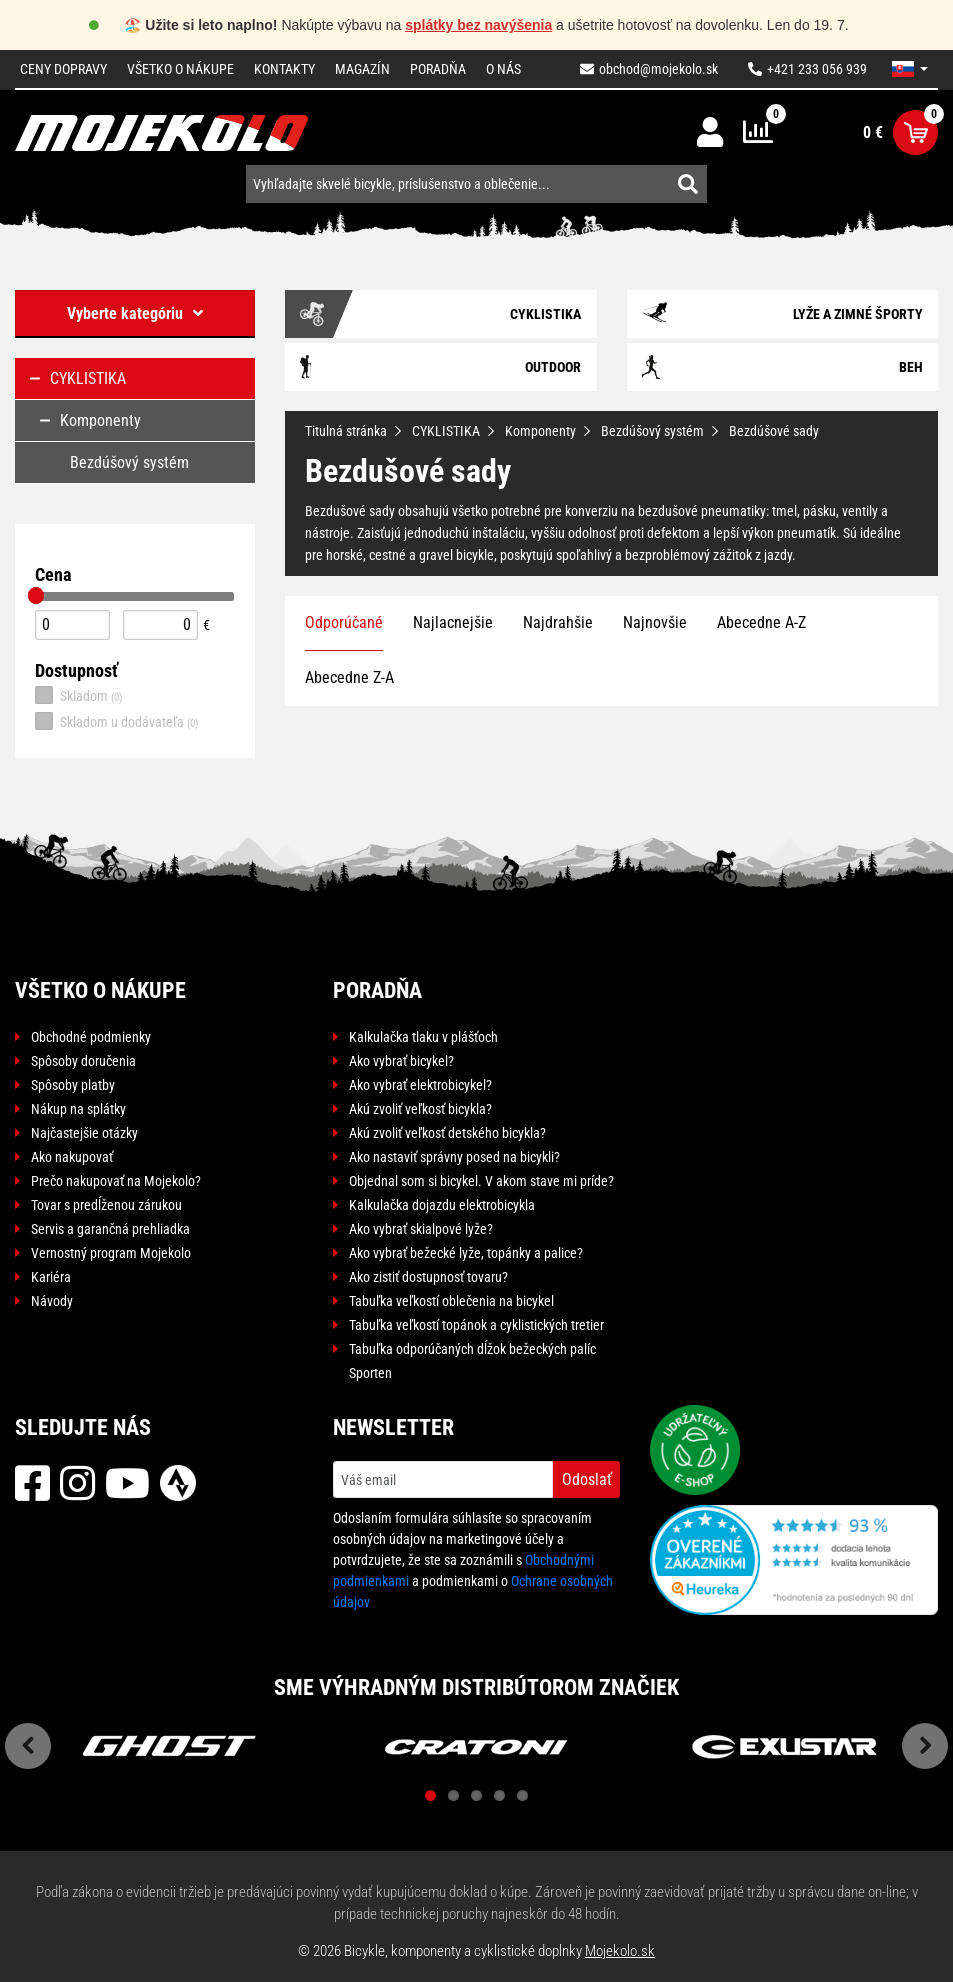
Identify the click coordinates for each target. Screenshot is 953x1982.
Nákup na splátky (78, 1109)
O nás (503, 69)
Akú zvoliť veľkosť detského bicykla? (447, 1133)
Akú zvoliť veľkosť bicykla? (420, 1109)
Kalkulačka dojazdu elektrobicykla (442, 1205)
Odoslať (587, 1479)
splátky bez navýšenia (478, 25)
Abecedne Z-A (349, 677)
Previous (28, 1746)
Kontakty (284, 69)
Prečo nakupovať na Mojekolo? (116, 1181)
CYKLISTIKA (446, 431)
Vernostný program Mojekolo (111, 1253)
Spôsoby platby (73, 1085)
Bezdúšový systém (652, 431)
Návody (52, 1301)
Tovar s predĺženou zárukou (106, 1205)
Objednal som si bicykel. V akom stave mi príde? (481, 1181)
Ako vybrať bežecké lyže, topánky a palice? (466, 1253)
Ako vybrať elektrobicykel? (420, 1085)
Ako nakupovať (72, 1157)
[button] (910, 69)
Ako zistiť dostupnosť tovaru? (428, 1277)
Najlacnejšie (453, 622)
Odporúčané (344, 622)
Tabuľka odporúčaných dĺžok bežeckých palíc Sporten (472, 1361)
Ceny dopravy (63, 69)
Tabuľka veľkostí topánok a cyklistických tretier (476, 1325)
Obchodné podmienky (91, 1037)
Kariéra (51, 1277)
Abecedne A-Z (761, 622)
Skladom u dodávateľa (117, 721)
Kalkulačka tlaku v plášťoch (423, 1037)
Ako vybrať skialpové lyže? (421, 1229)
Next (925, 1746)
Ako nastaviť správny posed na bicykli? (454, 1157)
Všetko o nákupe (180, 69)
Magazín (362, 69)
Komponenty (540, 431)
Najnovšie (655, 622)
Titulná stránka (346, 431)
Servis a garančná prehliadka (110, 1229)
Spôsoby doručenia (83, 1061)
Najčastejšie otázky (84, 1133)
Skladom (79, 695)
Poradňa (438, 69)
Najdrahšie (558, 622)
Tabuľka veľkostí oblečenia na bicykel (451, 1301)
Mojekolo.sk (620, 1951)
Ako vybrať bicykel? (401, 1061)
